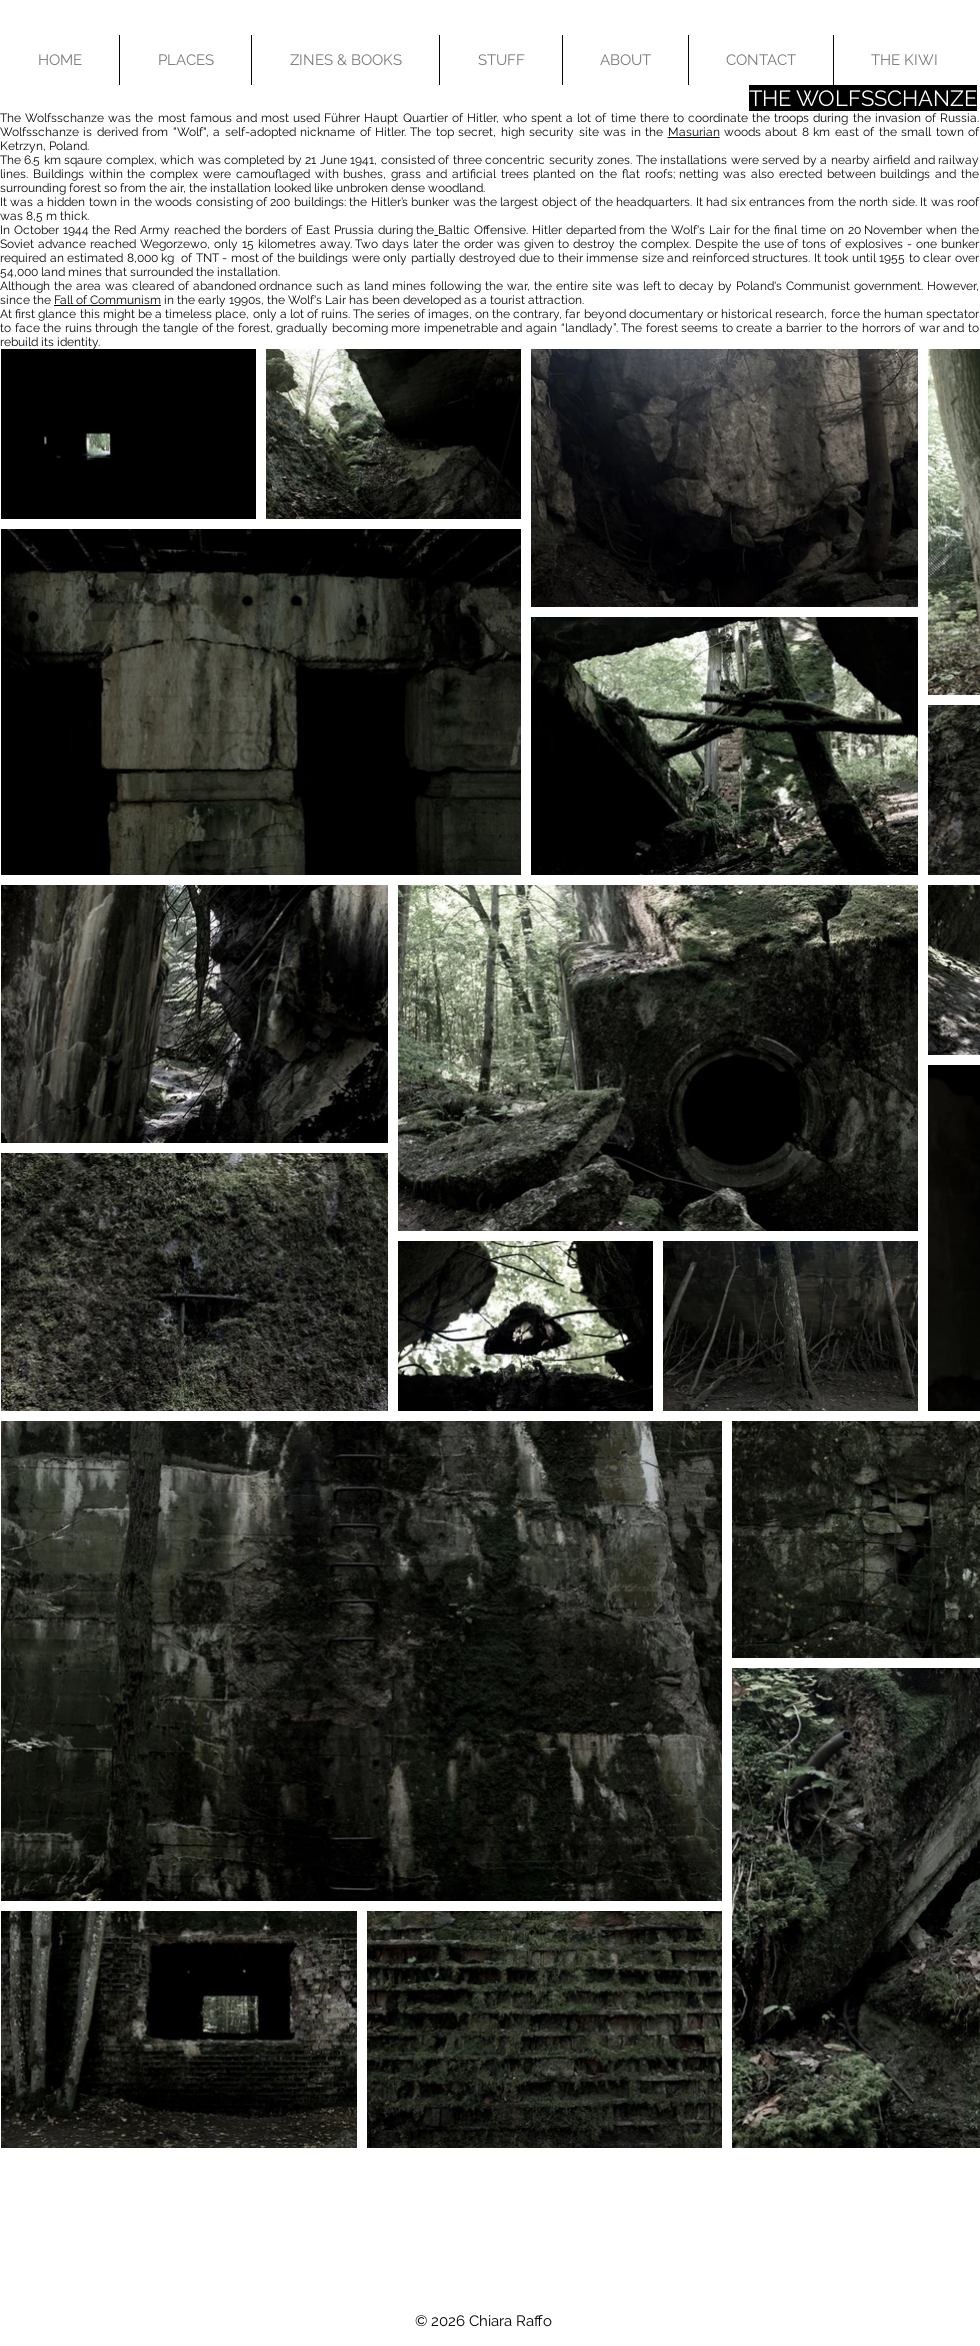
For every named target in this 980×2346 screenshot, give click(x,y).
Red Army (142, 230)
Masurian (694, 132)
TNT (207, 258)
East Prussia (340, 230)
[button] (185, 60)
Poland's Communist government (828, 286)
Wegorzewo (173, 244)
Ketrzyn (21, 146)
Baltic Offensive (482, 230)
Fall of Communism (107, 300)
